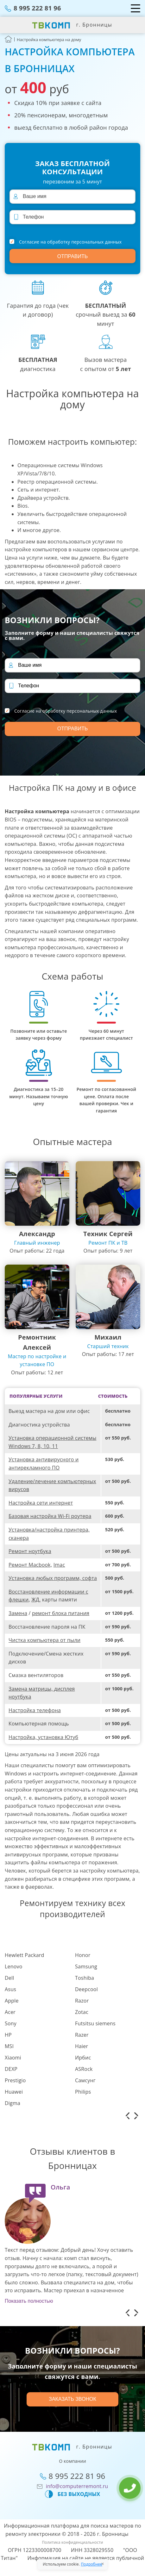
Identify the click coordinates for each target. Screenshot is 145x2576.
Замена (18, 1613)
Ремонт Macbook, (30, 1564)
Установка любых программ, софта (53, 1578)
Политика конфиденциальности (72, 2542)
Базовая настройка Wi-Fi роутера (50, 1516)
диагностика (37, 364)
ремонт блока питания (60, 1613)
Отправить (72, 256)
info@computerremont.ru (77, 2486)
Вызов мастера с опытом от (105, 364)
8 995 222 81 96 (37, 8)
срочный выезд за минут (105, 315)
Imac (59, 1564)
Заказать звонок (72, 2399)
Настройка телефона (35, 1710)
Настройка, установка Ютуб (43, 1737)
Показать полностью (29, 2301)
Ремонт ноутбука (30, 1551)
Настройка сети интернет (41, 1502)
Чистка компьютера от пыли (44, 1640)
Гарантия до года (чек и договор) (38, 310)
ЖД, (36, 1599)
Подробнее (91, 2564)
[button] (127, 2116)
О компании (72, 2461)
